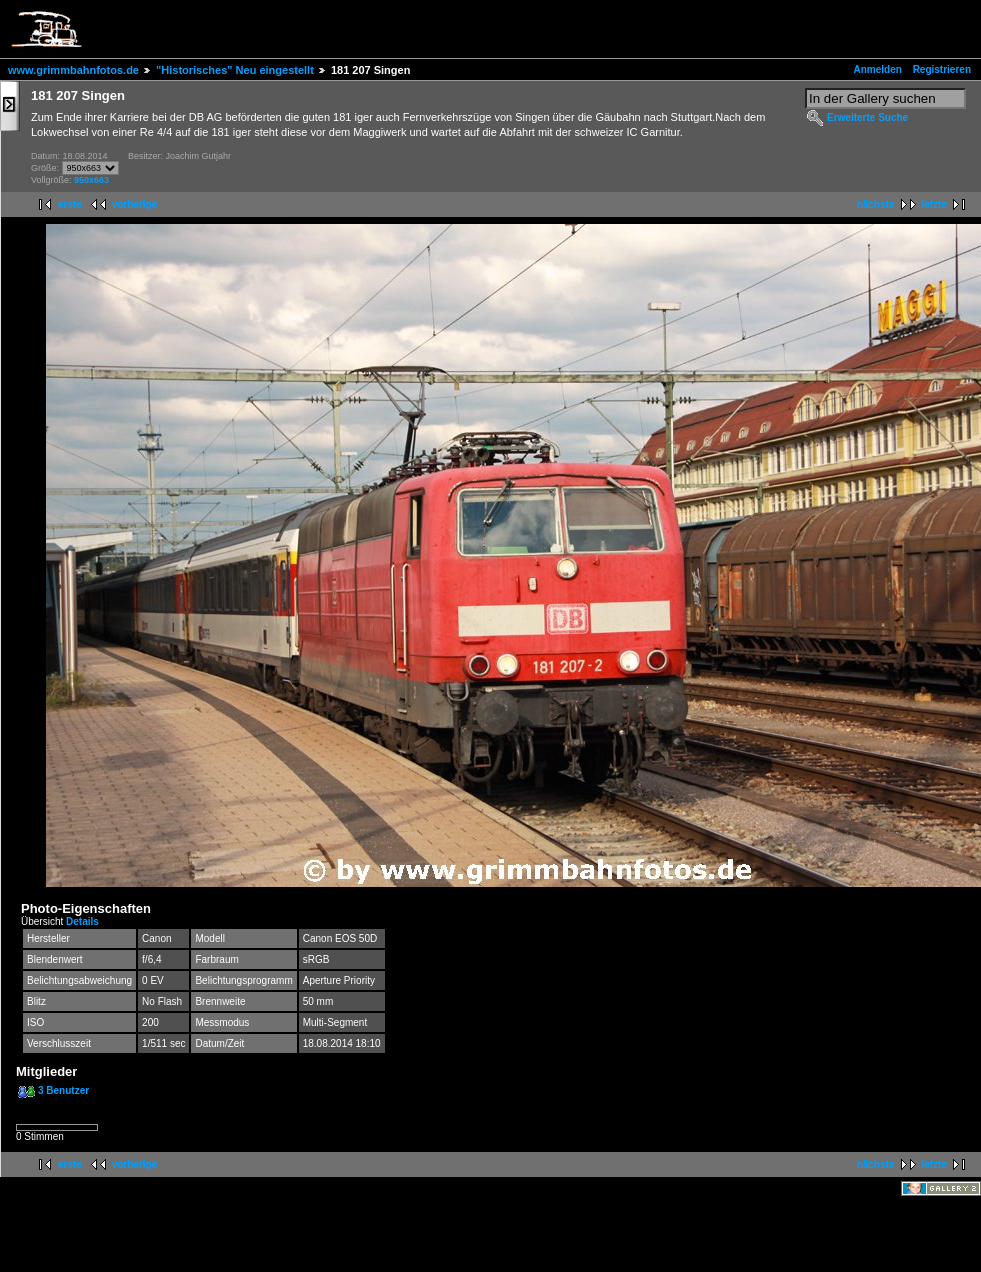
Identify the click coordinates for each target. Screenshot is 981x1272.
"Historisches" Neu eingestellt (235, 70)
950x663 (91, 180)
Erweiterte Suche (867, 117)
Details (82, 921)
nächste (876, 204)
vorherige (135, 204)
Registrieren (942, 69)
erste (70, 204)
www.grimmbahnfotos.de (73, 70)
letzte (934, 204)
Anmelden (878, 69)
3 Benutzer (63, 1090)
